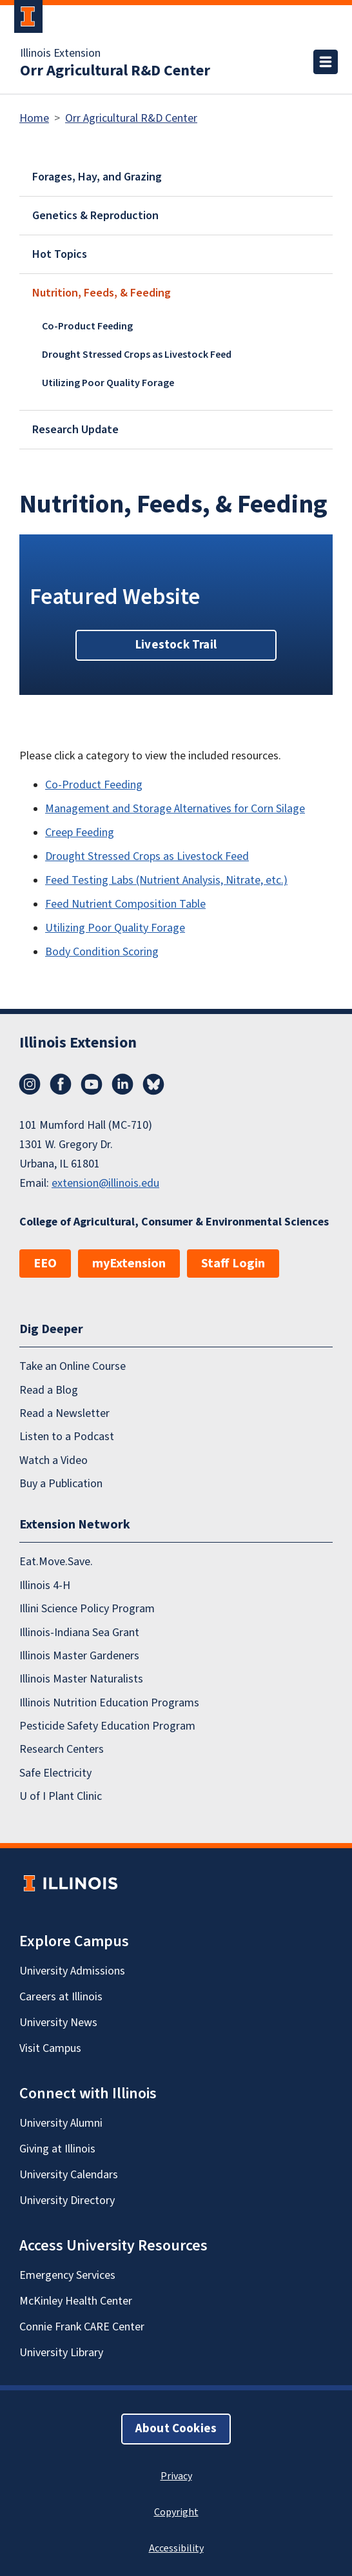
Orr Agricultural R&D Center (115, 71)
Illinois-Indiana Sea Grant (79, 1633)
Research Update (75, 430)
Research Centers (61, 1749)
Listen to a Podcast (66, 1437)
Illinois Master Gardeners (79, 1656)
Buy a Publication (61, 1484)
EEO (45, 1263)
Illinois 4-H (44, 1585)
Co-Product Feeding (87, 326)
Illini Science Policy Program (87, 1609)
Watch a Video (53, 1460)
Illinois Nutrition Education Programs (109, 1703)
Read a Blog (48, 1390)
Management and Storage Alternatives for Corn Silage (175, 809)
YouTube (91, 1084)
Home (34, 118)
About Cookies (176, 2428)
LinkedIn (122, 1084)
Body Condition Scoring (102, 952)
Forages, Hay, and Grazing (97, 177)
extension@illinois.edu (105, 1183)
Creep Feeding (79, 833)
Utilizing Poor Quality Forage (108, 383)
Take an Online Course (72, 1366)
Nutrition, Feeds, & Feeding (101, 293)
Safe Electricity (55, 1773)
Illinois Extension (60, 53)
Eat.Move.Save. (56, 1562)
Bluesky (153, 1084)
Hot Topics (59, 254)
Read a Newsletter (64, 1413)
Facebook (60, 1084)
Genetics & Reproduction (95, 216)
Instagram (29, 1084)
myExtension (129, 1263)
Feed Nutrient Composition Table (125, 904)
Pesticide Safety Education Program (107, 1726)
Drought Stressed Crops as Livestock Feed (136, 354)
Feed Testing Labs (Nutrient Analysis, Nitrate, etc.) (166, 880)
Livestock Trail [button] (176, 645)
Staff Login (233, 1263)
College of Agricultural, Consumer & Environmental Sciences (174, 1222)
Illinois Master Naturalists (81, 1679)
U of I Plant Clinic (60, 1796)
